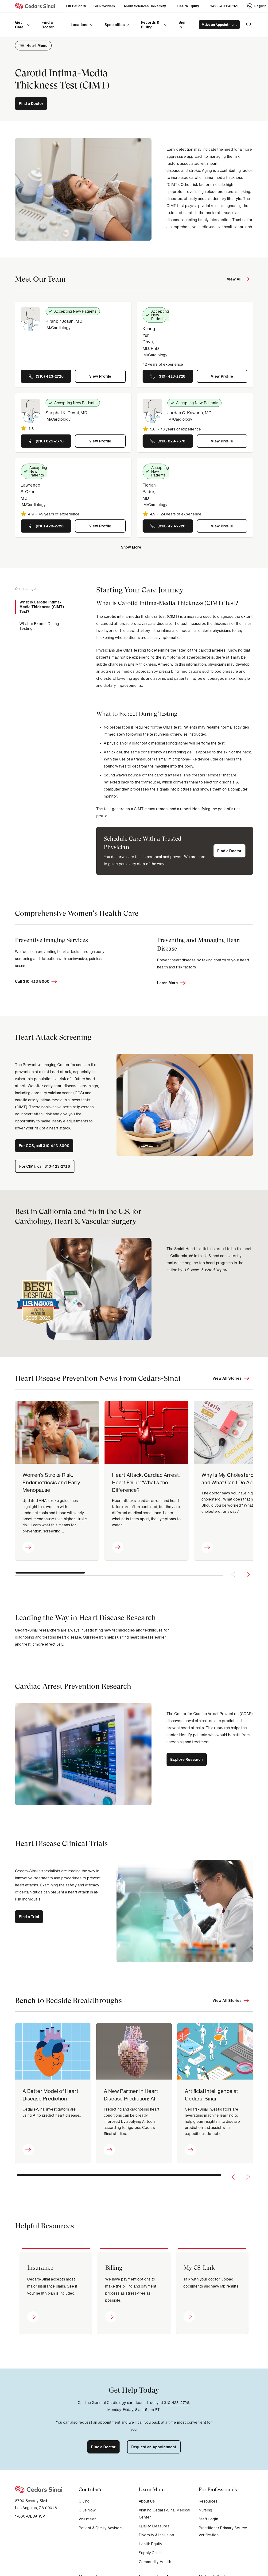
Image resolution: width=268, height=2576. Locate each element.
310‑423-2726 (176, 2402)
